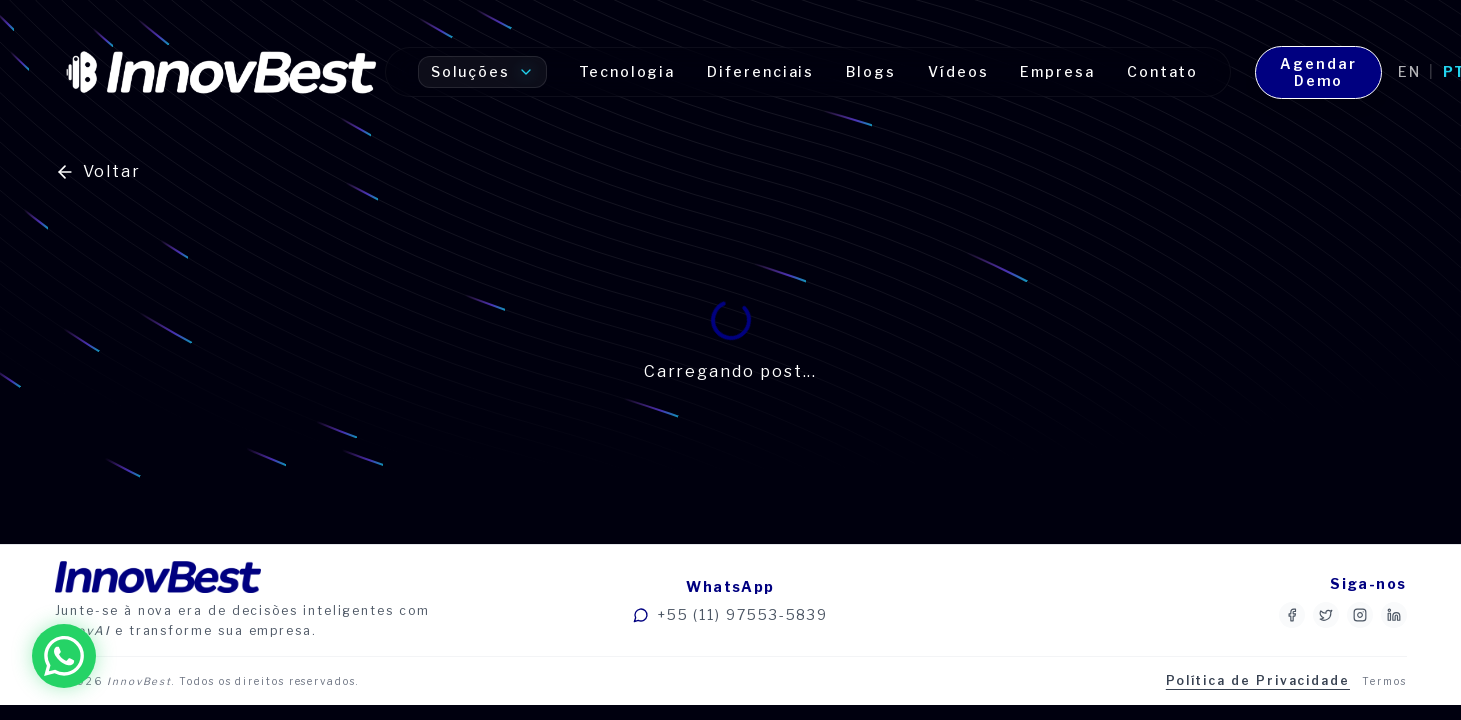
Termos (1384, 681)
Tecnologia (627, 71)
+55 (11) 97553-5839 (730, 614)
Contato (1162, 71)
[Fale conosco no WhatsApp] (64, 656)
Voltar (98, 172)
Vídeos (958, 71)
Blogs (871, 71)
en (1409, 71)
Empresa (1057, 71)
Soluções (482, 71)
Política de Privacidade (1258, 680)
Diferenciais (760, 71)
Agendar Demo (1318, 72)
